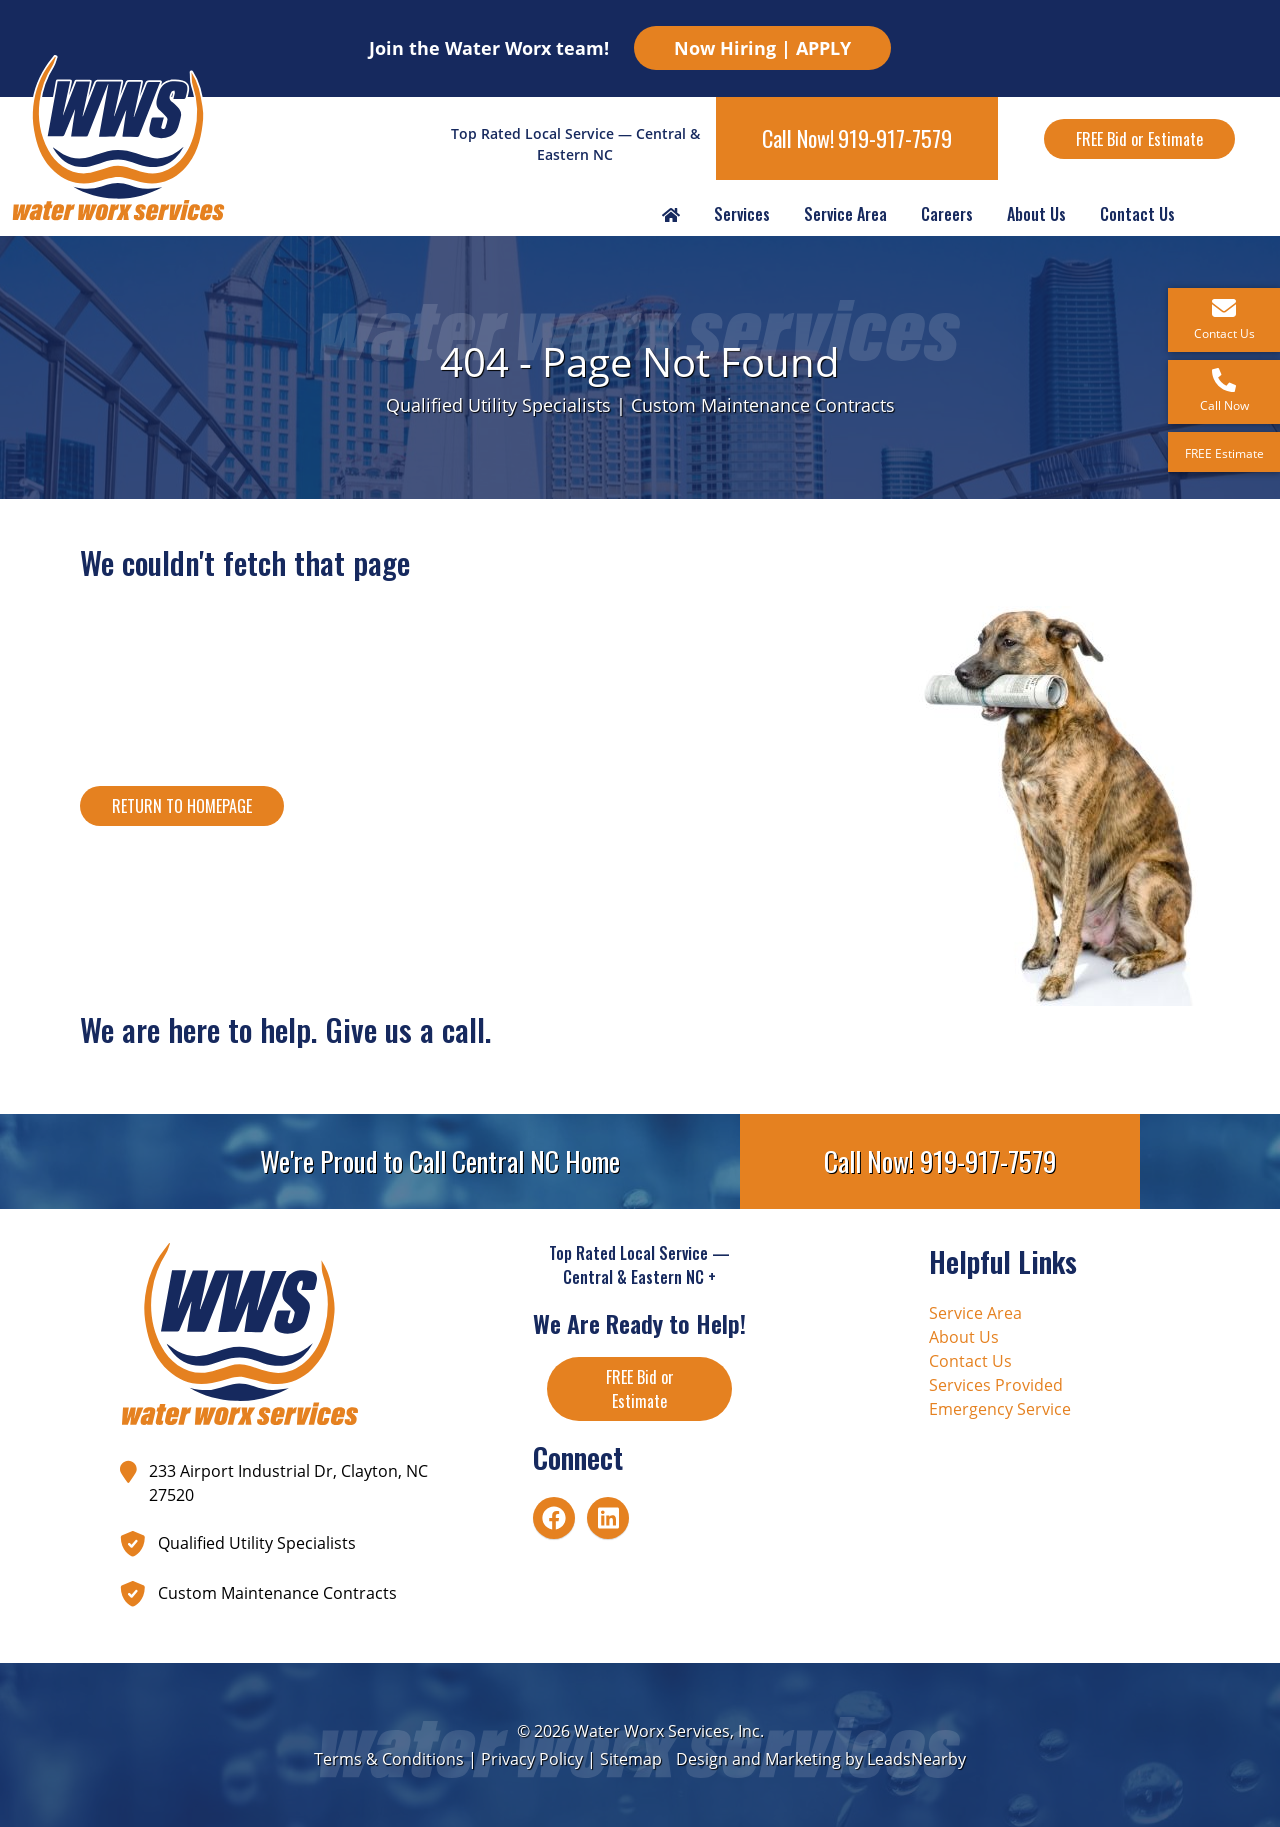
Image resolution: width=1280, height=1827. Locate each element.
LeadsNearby (916, 1759)
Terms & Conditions (389, 1759)
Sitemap (631, 1759)
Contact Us (1137, 214)
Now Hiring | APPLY (762, 48)
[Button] (182, 806)
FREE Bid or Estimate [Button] (1139, 139)
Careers (947, 214)
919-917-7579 (895, 138)
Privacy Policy (532, 1759)
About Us (1036, 214)
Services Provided (996, 1385)
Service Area (845, 214)
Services (742, 214)
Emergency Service (1000, 1409)
